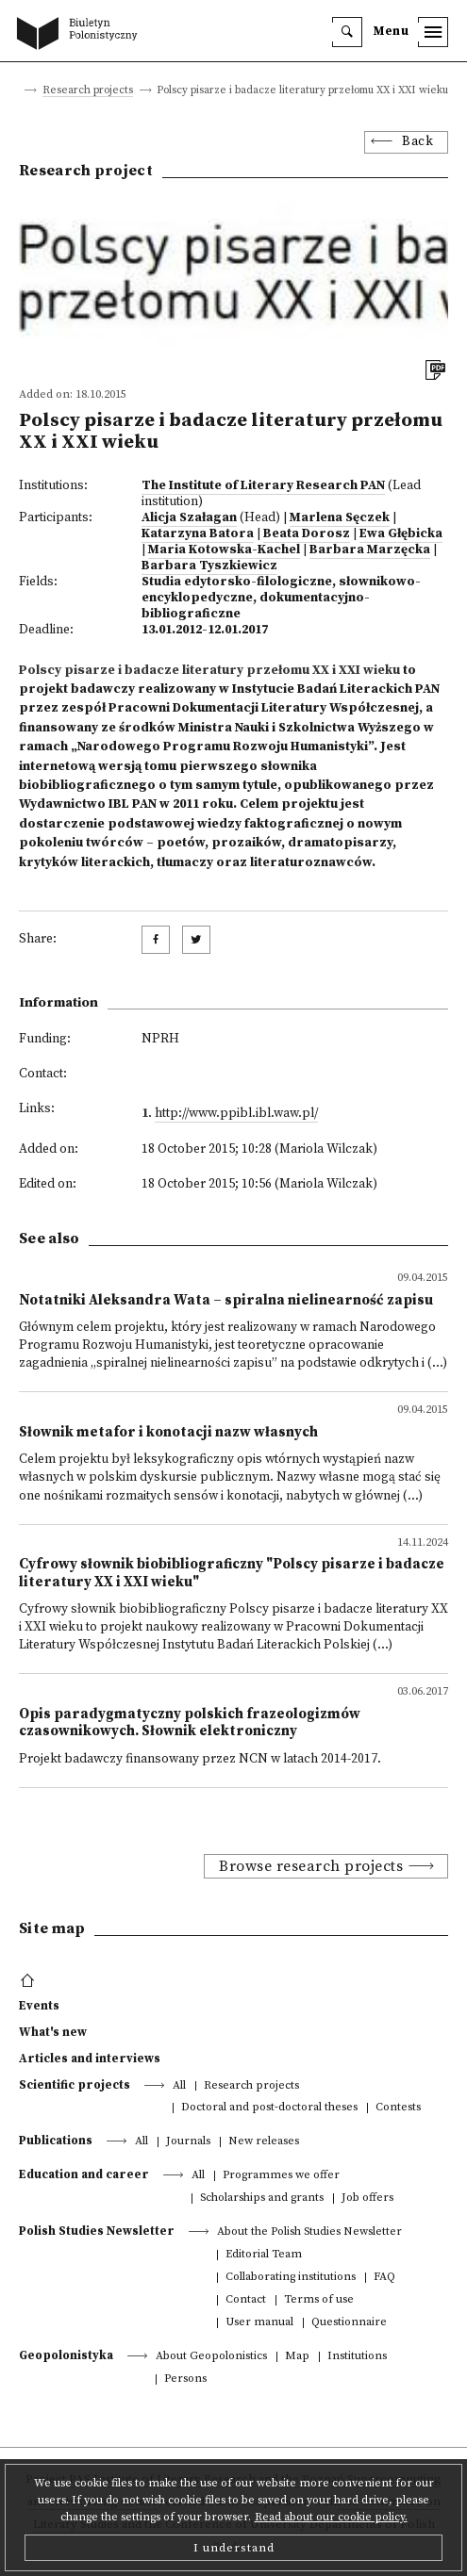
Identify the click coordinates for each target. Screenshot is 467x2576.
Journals (188, 2142)
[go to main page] (81, 34)
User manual (259, 2323)
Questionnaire (349, 2323)
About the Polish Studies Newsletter (309, 2232)
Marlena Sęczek (340, 518)
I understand (234, 2547)
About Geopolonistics (211, 2357)
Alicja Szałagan (189, 518)
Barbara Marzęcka (369, 550)
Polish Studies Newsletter (97, 2231)
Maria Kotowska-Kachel (224, 550)
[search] (347, 32)
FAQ (384, 2277)
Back (417, 142)
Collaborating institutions (290, 2277)
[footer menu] (30, 1981)
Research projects (87, 91)
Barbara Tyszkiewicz (209, 566)
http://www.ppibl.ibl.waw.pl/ (236, 1114)
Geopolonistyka (66, 2355)
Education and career (84, 2174)
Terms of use (319, 2300)
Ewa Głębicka (400, 534)
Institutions (357, 2357)
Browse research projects (311, 1866)
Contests (398, 2108)
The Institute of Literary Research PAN (263, 486)
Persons (185, 2379)
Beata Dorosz (306, 534)
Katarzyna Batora (198, 534)
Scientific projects (74, 2084)
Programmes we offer (281, 2176)
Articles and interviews (89, 2058)
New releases (263, 2142)
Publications (55, 2140)
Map (297, 2357)
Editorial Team (263, 2255)
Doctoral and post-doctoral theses (269, 2108)
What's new (53, 2032)
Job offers (367, 2198)
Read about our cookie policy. (331, 2517)
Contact (245, 2300)
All (179, 2086)
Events (39, 2005)
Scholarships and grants (262, 2198)
